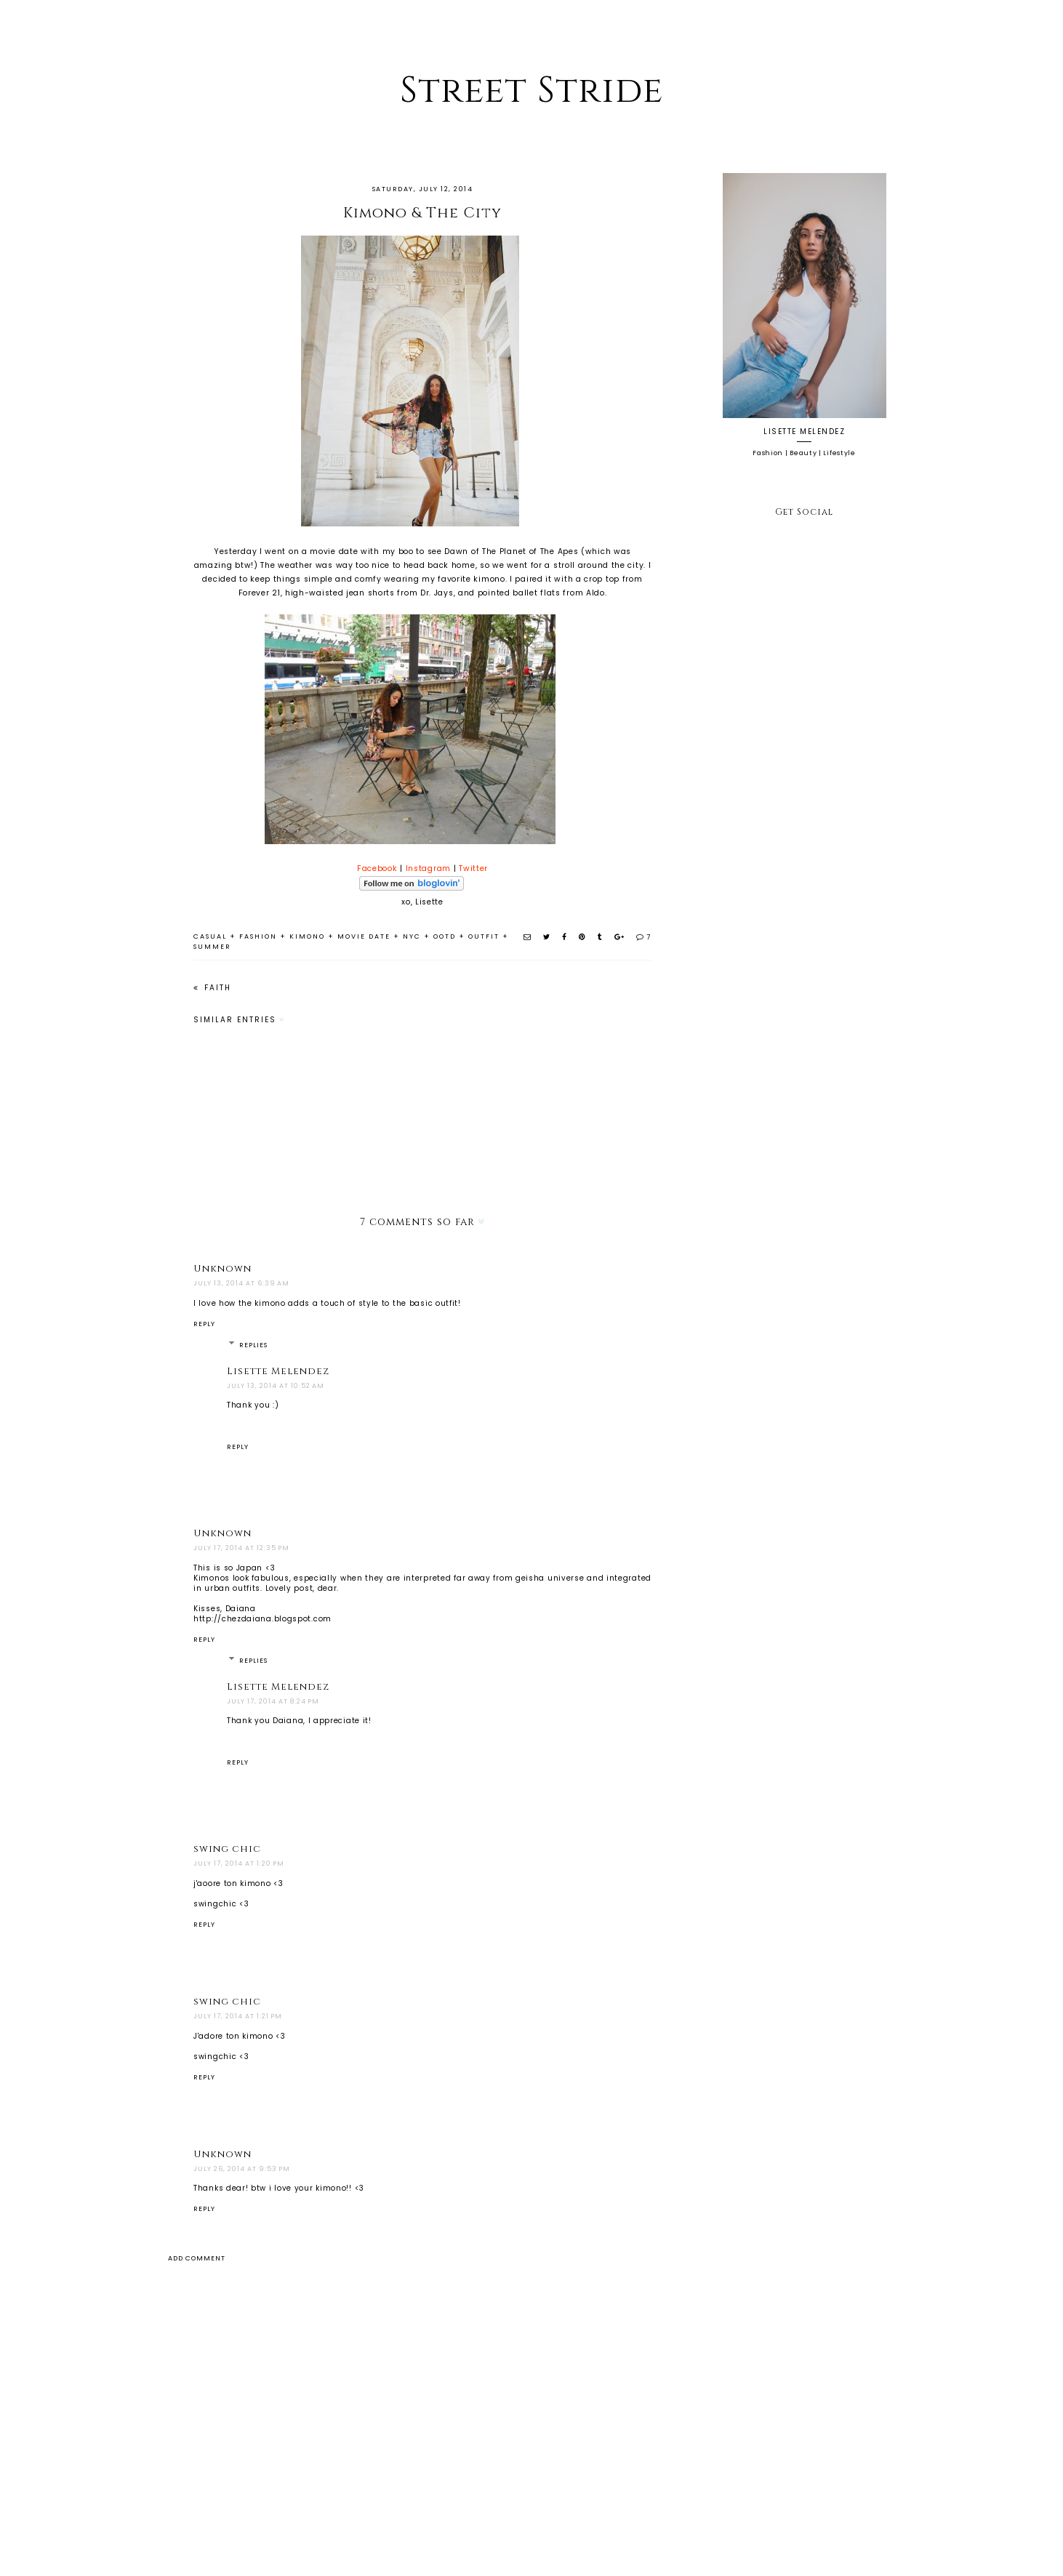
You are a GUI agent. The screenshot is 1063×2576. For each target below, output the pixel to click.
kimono (307, 936)
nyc (412, 936)
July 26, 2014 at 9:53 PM (241, 2168)
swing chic (227, 1848)
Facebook (377, 868)
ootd (444, 936)
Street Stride (531, 91)
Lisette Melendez (278, 1371)
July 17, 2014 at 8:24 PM (273, 1701)
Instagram (428, 868)
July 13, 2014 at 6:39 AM (241, 1283)
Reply (204, 1324)
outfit (484, 936)
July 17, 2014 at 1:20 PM (238, 1863)
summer (212, 946)
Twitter (473, 868)
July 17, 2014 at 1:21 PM (237, 2016)
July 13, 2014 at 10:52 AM (275, 1385)
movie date (363, 936)
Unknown (222, 1268)
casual (210, 936)
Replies (253, 1345)
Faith (216, 987)
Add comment (196, 2258)
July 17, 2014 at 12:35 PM (241, 1548)
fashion (258, 936)
